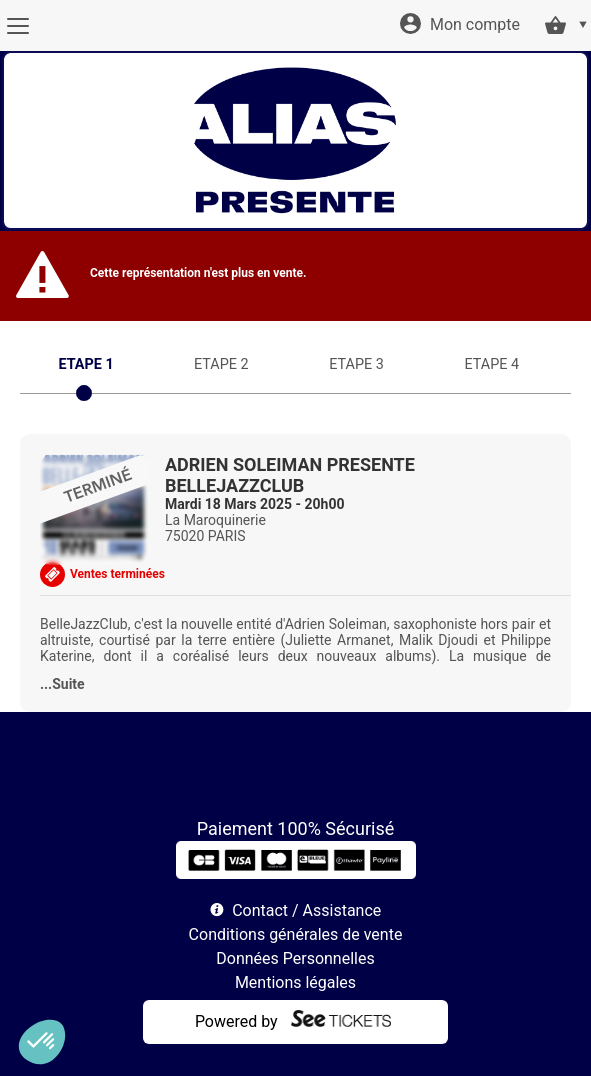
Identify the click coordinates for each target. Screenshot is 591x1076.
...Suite (62, 684)
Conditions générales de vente (296, 934)
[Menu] (17, 26)
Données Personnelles (295, 958)
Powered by (236, 1021)
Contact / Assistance (306, 910)
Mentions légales (295, 982)
